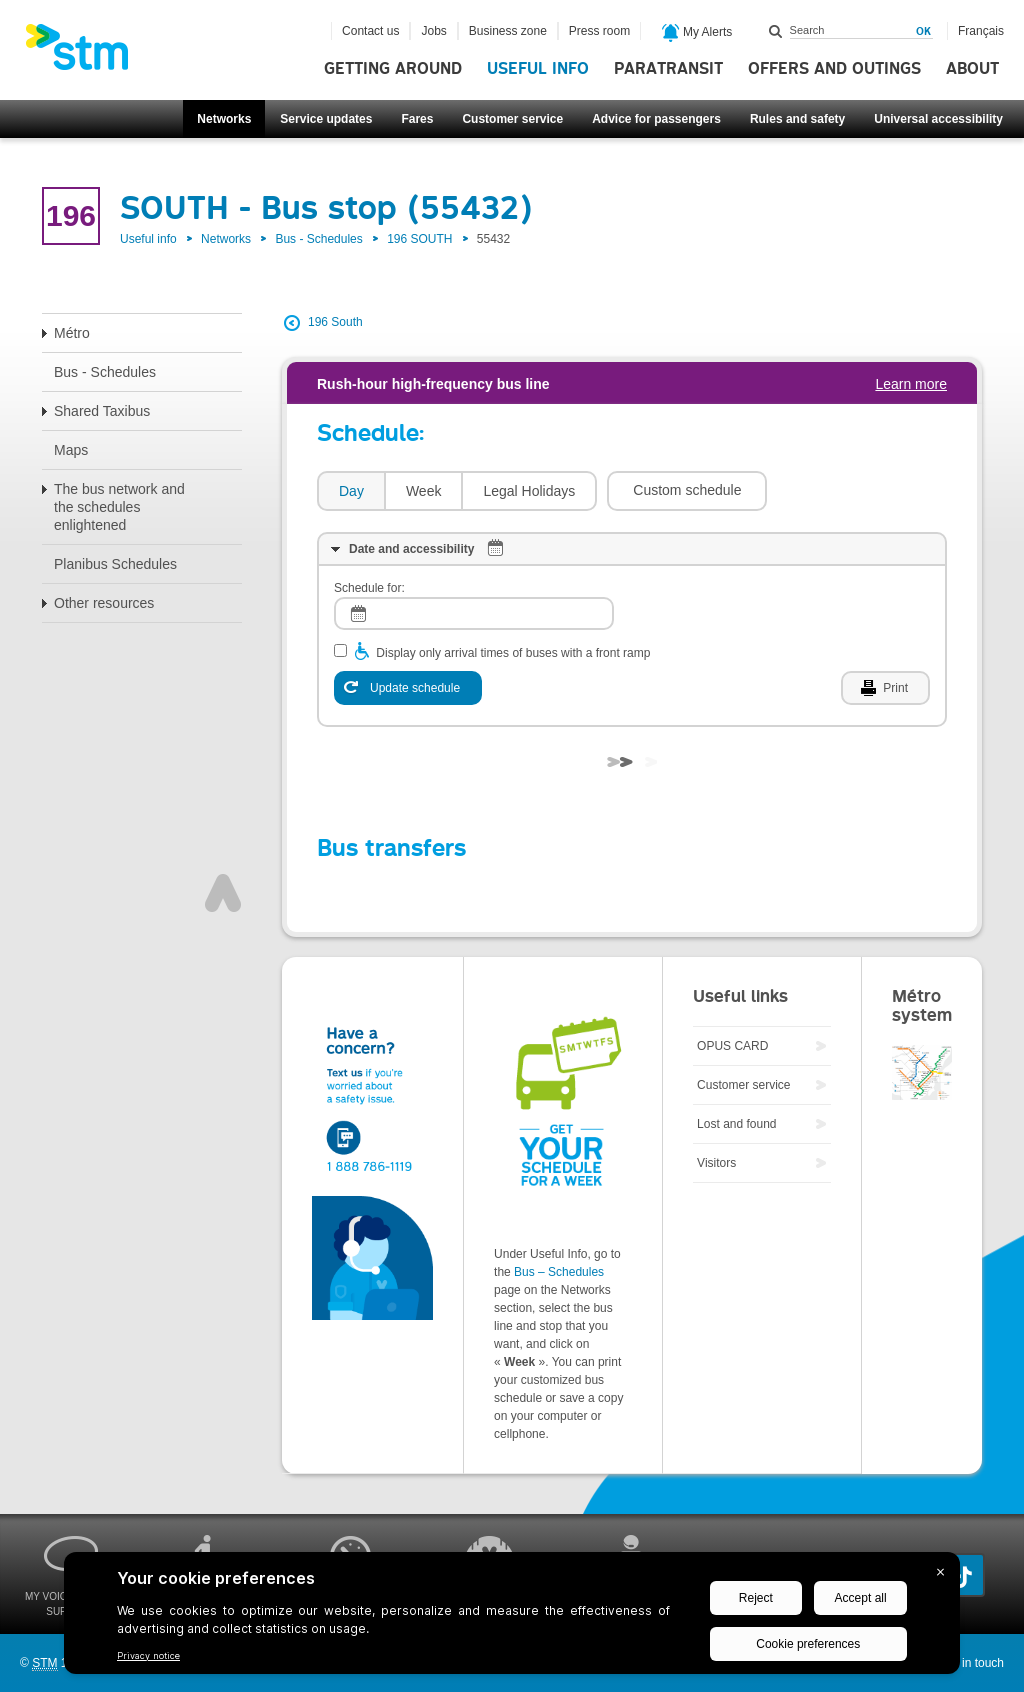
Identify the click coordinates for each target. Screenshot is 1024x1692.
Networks (224, 119)
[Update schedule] (408, 688)
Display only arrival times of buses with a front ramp (513, 653)
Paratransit (668, 69)
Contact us (370, 31)
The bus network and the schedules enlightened (119, 507)
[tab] (350, 491)
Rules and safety (797, 119)
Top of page (223, 893)
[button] (687, 491)
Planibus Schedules (115, 564)
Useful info (538, 69)
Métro (72, 333)
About (972, 69)
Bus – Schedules (559, 1272)
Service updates (326, 119)
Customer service (512, 119)
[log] (474, 613)
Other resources (104, 603)
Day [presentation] (351, 491)
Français (981, 31)
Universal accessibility (938, 119)
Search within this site (776, 31)
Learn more (911, 384)
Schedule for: (369, 588)
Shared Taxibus (102, 411)
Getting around (393, 69)
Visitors (716, 1163)
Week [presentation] (424, 491)
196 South (335, 322)
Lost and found (736, 1124)
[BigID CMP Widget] (512, 1618)
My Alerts (697, 33)
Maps (71, 450)
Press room (599, 31)
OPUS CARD (732, 1046)
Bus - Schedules (318, 239)
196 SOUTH (419, 239)
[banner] (87, 53)
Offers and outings (834, 69)
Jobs (433, 31)
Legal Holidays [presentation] (529, 491)
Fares (417, 119)
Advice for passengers (656, 119)
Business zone (508, 31)
